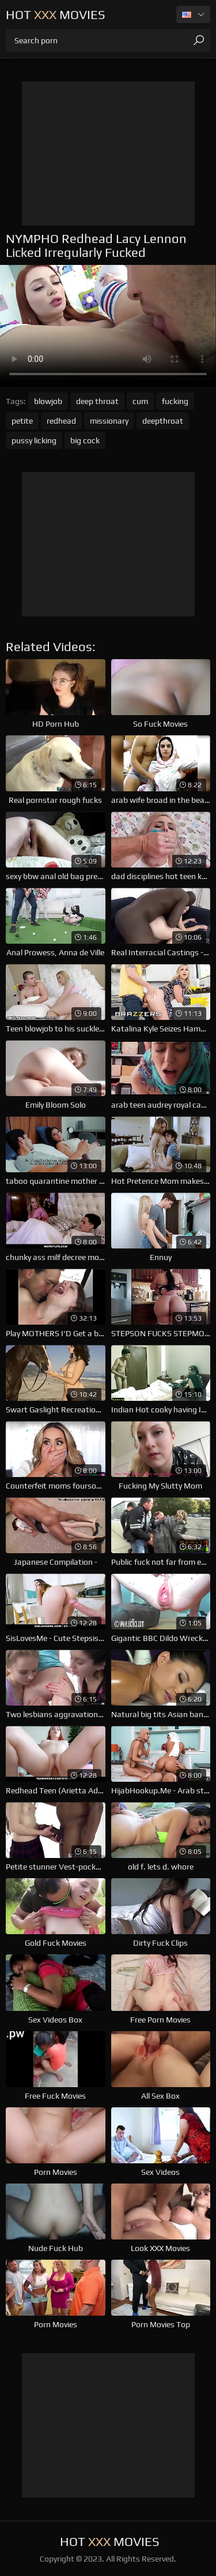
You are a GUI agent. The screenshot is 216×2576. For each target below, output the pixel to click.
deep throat (97, 401)
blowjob (48, 401)
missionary (109, 420)
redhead (61, 420)
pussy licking (34, 440)
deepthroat (162, 420)
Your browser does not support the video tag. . (108, 326)
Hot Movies (55, 14)
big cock (85, 440)
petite (22, 420)
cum (140, 401)
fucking (175, 401)
